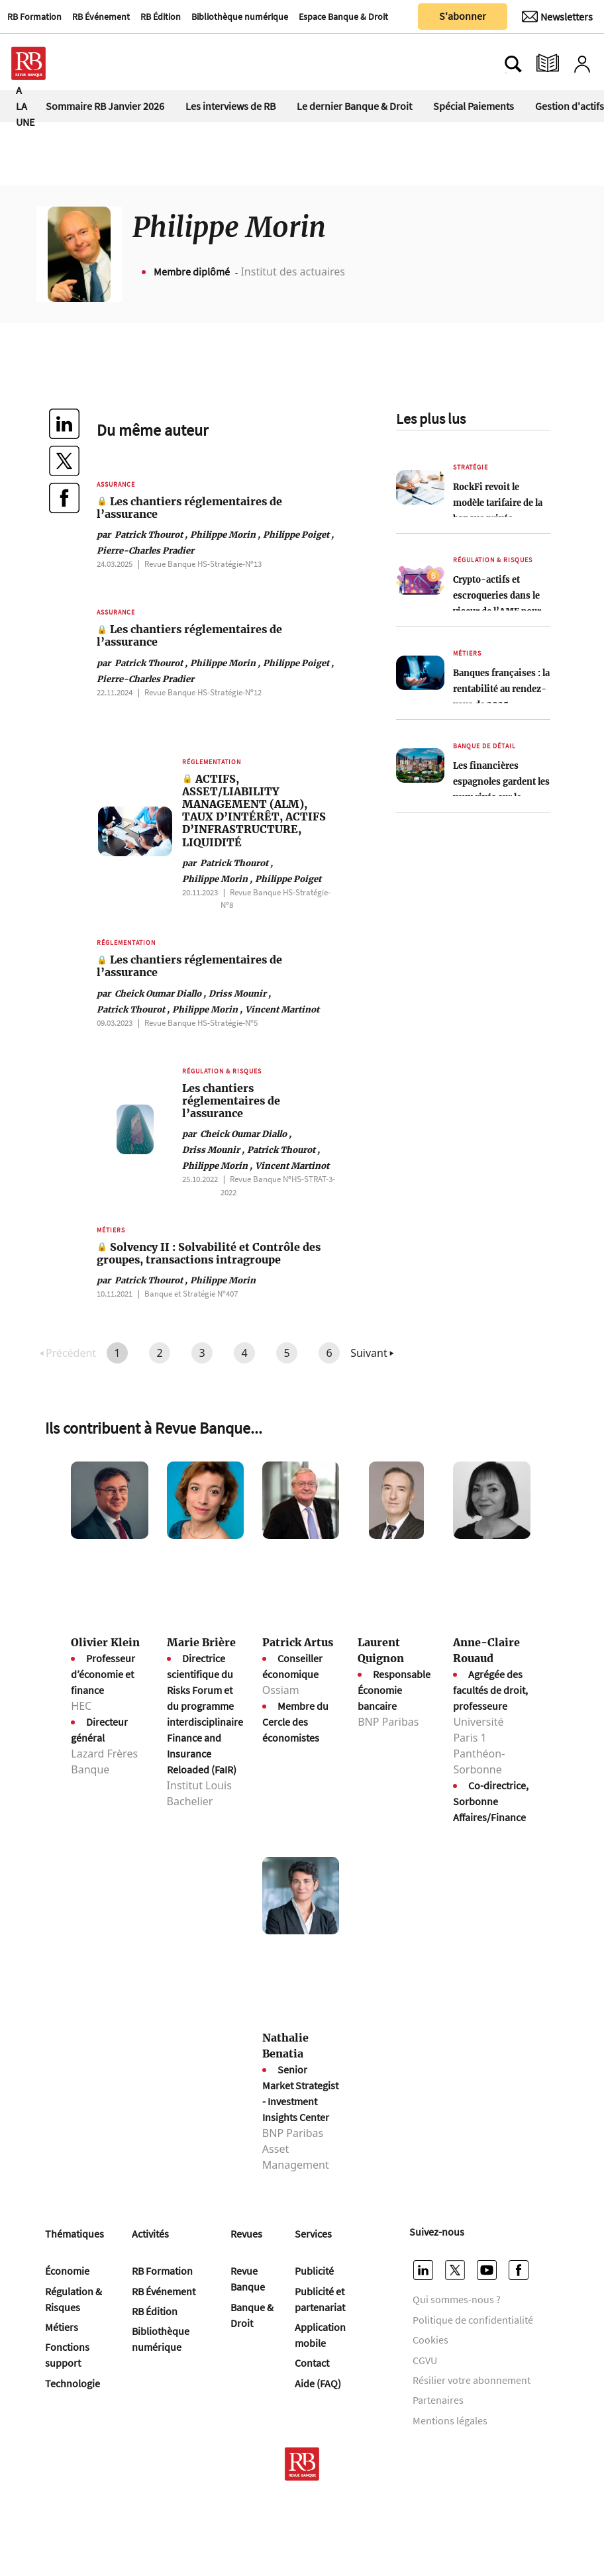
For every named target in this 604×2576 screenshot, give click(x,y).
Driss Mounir (240, 993)
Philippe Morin (225, 534)
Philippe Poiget (298, 534)
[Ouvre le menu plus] (89, 63)
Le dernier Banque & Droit (354, 106)
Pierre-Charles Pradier (145, 550)
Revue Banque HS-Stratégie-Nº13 (203, 563)
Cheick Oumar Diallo (151, 993)
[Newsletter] (557, 16)
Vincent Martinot (282, 1009)
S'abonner (462, 16)
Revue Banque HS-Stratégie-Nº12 (203, 692)
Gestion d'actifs (569, 106)
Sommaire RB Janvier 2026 (105, 106)
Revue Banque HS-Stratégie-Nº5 (201, 1022)
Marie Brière (201, 1642)
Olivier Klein (105, 1642)
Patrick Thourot (142, 534)
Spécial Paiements (473, 106)
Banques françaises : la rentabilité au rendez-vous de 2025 (501, 689)
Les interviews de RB (230, 106)
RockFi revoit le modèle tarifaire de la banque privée (497, 502)
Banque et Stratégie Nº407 (191, 1293)
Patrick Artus (297, 1642)
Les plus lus (431, 418)
